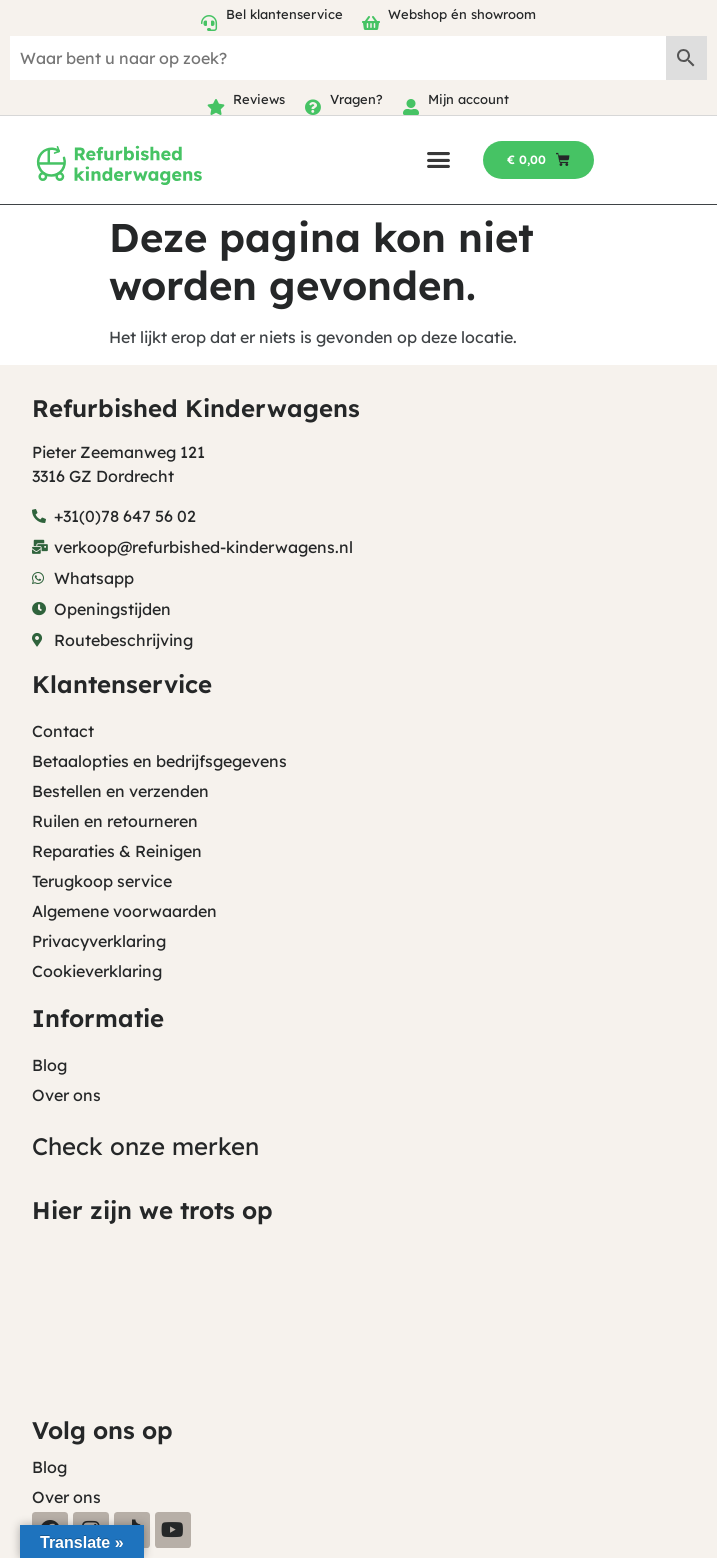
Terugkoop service (102, 881)
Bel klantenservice (284, 14)
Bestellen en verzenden (120, 791)
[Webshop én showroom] (371, 23)
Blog (49, 1065)
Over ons (66, 1095)
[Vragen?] (313, 107)
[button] (438, 159)
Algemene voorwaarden (124, 911)
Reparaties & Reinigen (117, 851)
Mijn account (468, 99)
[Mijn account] (411, 107)
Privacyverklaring (99, 941)
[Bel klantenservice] (209, 23)
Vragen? (356, 99)
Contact (63, 731)
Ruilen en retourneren (115, 821)
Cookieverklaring (97, 971)
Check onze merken (145, 1146)
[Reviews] (216, 107)
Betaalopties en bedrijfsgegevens (159, 761)
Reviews (259, 99)
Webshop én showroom (462, 14)
